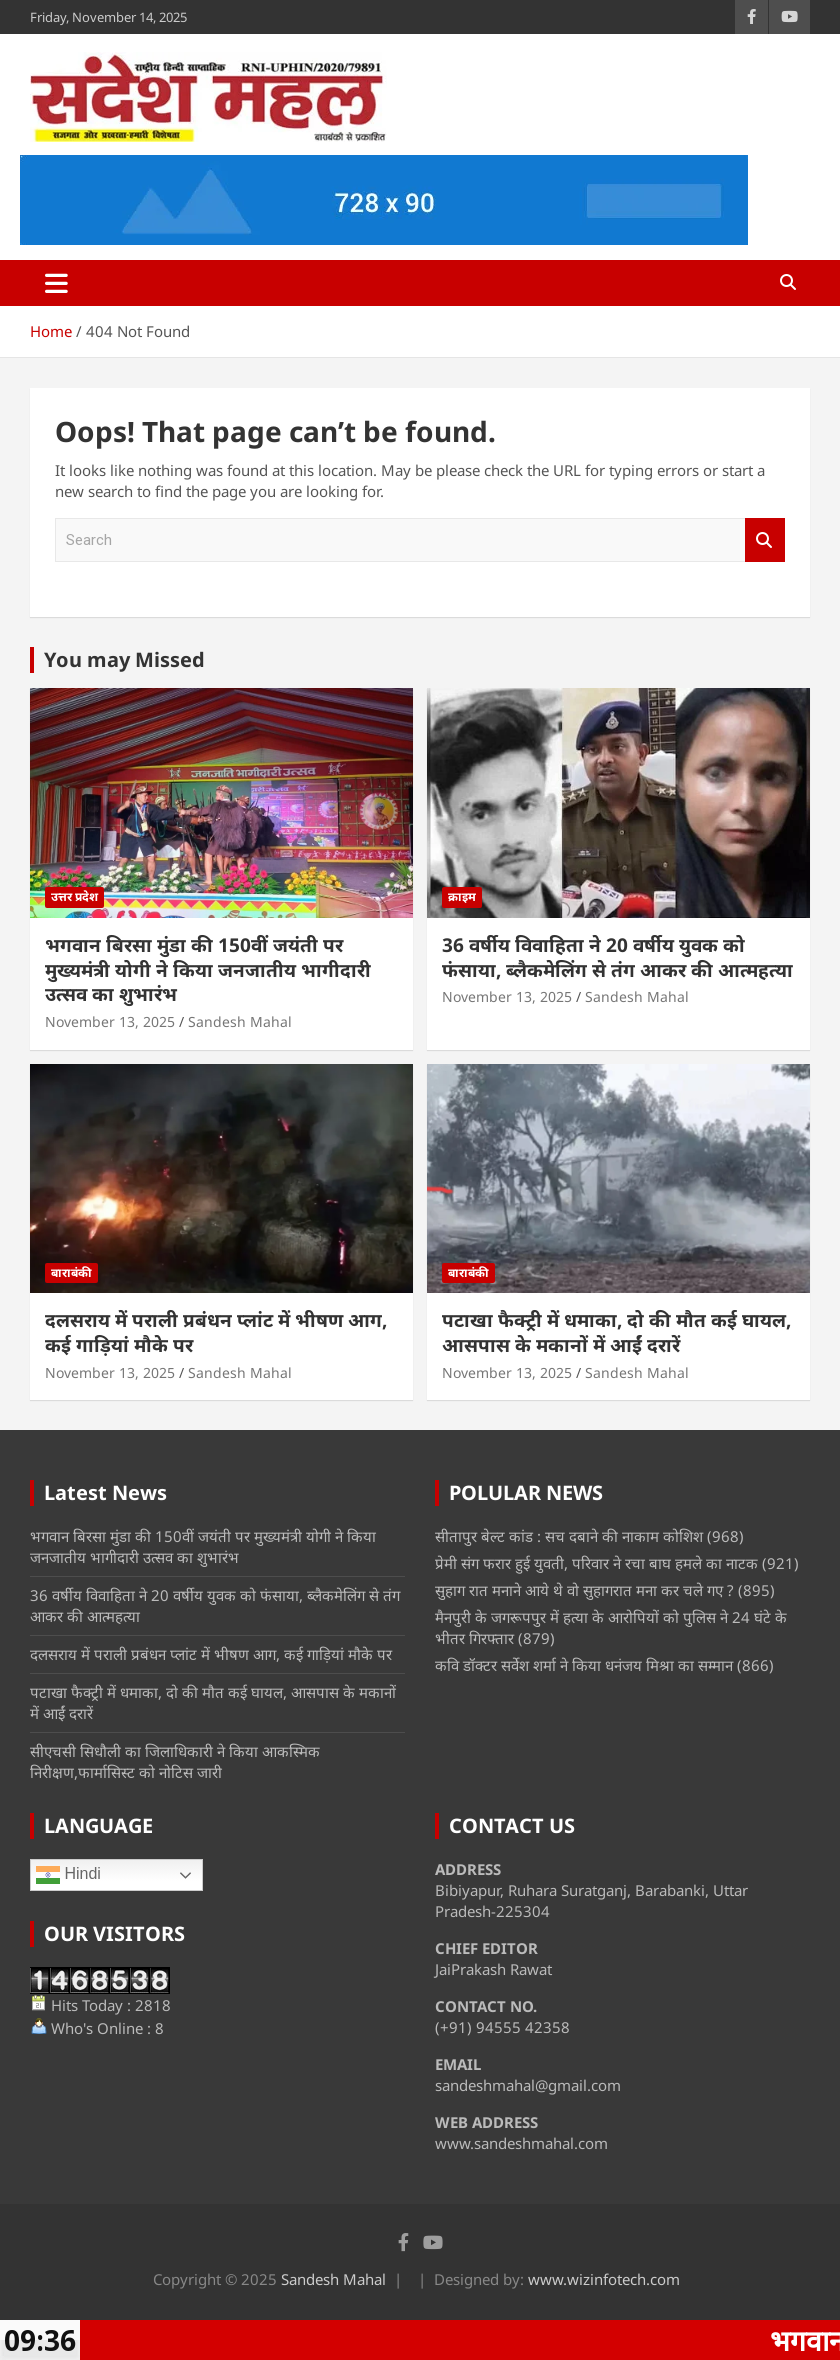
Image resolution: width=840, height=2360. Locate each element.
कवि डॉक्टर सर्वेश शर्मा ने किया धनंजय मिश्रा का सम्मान (584, 1665)
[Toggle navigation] (56, 283)
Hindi (68, 1875)
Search (765, 540)
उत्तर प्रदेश (74, 896)
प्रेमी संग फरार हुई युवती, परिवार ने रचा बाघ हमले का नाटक (596, 1563)
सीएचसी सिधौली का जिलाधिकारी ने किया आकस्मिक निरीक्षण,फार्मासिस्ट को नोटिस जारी (175, 1761)
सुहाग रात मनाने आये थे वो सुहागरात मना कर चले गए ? (584, 1590)
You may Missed (124, 659)
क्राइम (462, 896)
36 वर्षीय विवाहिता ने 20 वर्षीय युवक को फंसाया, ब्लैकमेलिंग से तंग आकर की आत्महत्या (617, 957)
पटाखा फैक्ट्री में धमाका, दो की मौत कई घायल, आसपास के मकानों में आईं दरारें (616, 1332)
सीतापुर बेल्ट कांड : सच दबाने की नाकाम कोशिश (569, 1536)
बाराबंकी (71, 1272)
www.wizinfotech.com (604, 2279)
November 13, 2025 (110, 1021)
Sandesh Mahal (240, 1021)
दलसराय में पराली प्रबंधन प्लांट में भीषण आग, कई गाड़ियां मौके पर (216, 1332)
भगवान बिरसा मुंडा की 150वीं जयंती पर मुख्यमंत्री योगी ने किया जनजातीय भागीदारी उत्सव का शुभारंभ (208, 969)
